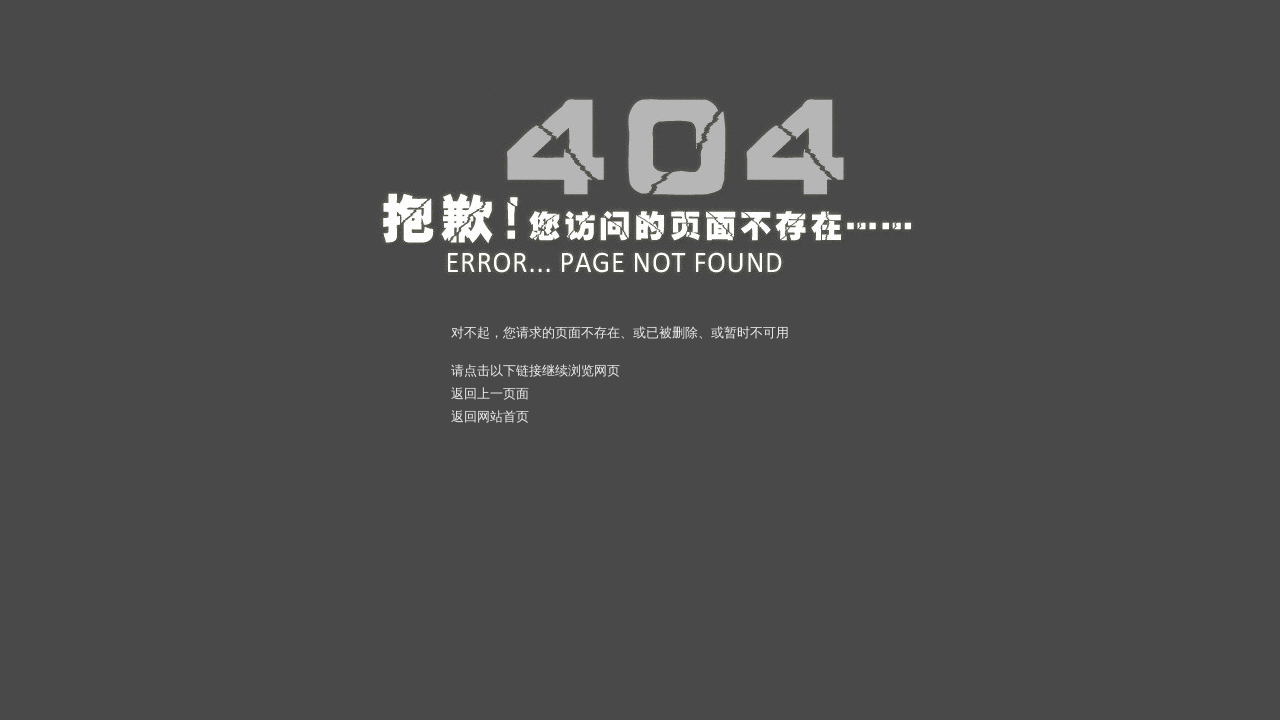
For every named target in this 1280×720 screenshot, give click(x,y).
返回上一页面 (490, 393)
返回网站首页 (490, 416)
